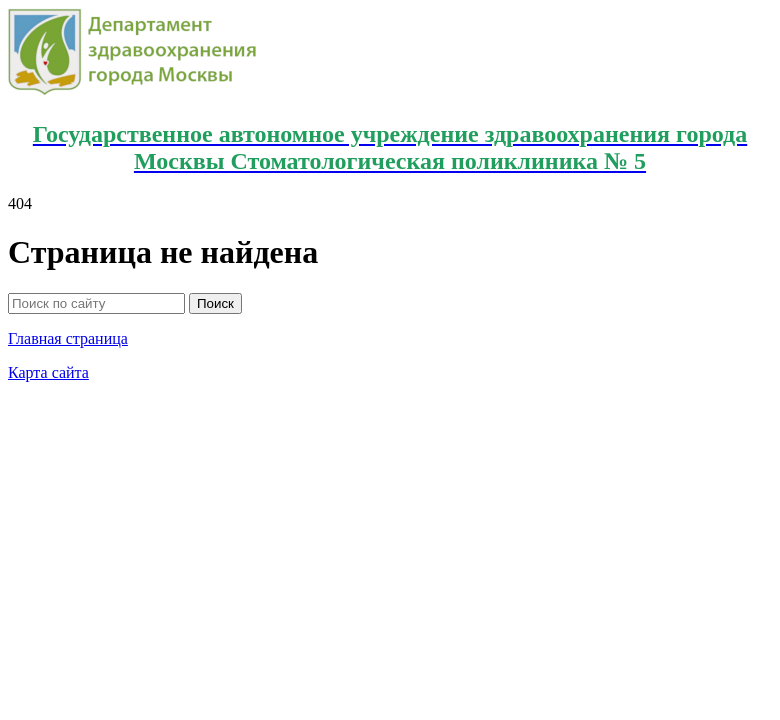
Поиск (215, 303)
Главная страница (68, 338)
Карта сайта (48, 372)
